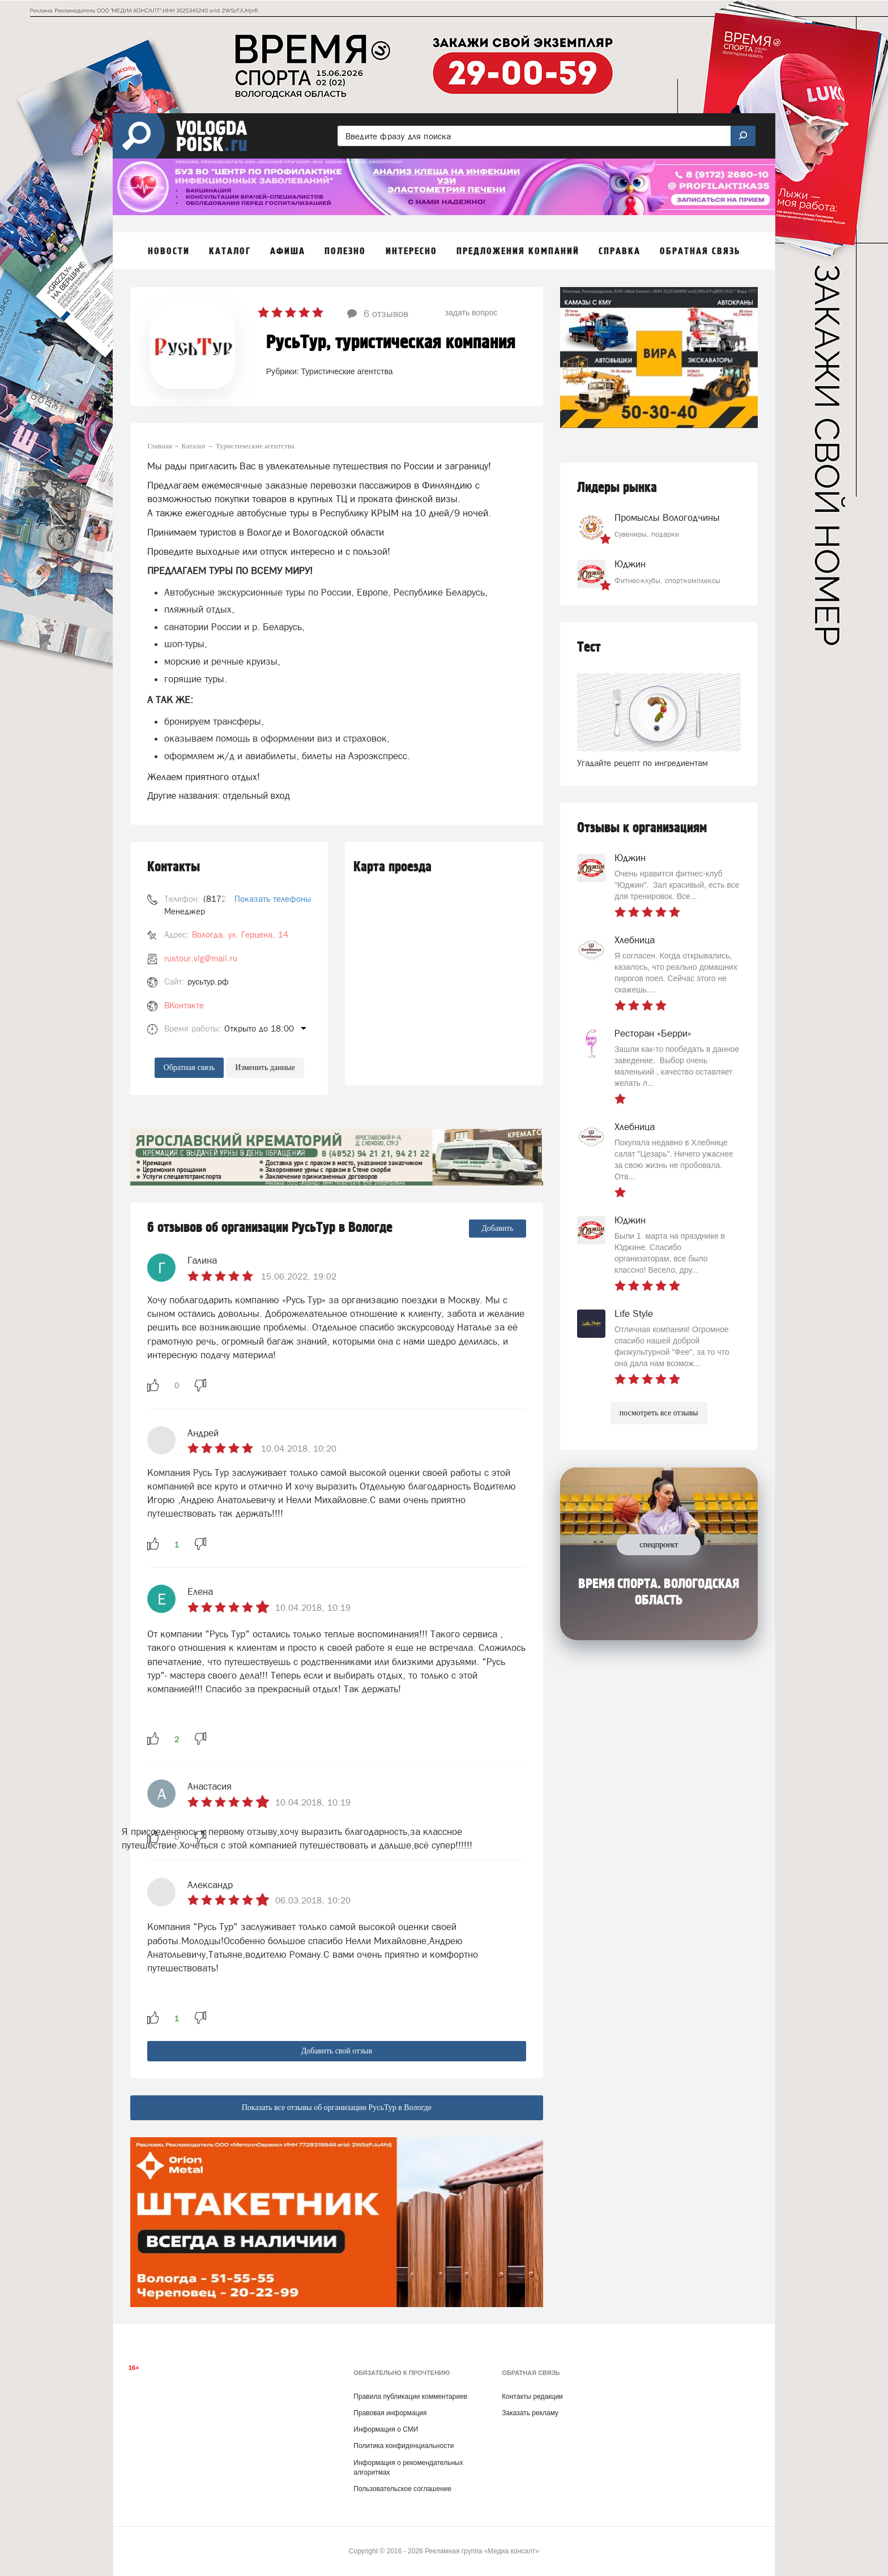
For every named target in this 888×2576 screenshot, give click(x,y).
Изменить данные (264, 1067)
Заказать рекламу (530, 2413)
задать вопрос (471, 312)
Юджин (630, 564)
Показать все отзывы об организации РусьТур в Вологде (337, 2107)
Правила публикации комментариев (410, 2396)
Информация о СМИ (385, 2429)
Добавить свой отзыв (336, 2051)
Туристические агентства (347, 371)
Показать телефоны (272, 899)
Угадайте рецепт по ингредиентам (642, 763)
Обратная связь (189, 1067)
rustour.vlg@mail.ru (200, 958)
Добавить (497, 1228)
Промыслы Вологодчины (667, 517)
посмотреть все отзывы (659, 1413)
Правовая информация (389, 2413)
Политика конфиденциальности (403, 2446)
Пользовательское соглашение (402, 2489)
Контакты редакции (532, 2396)
